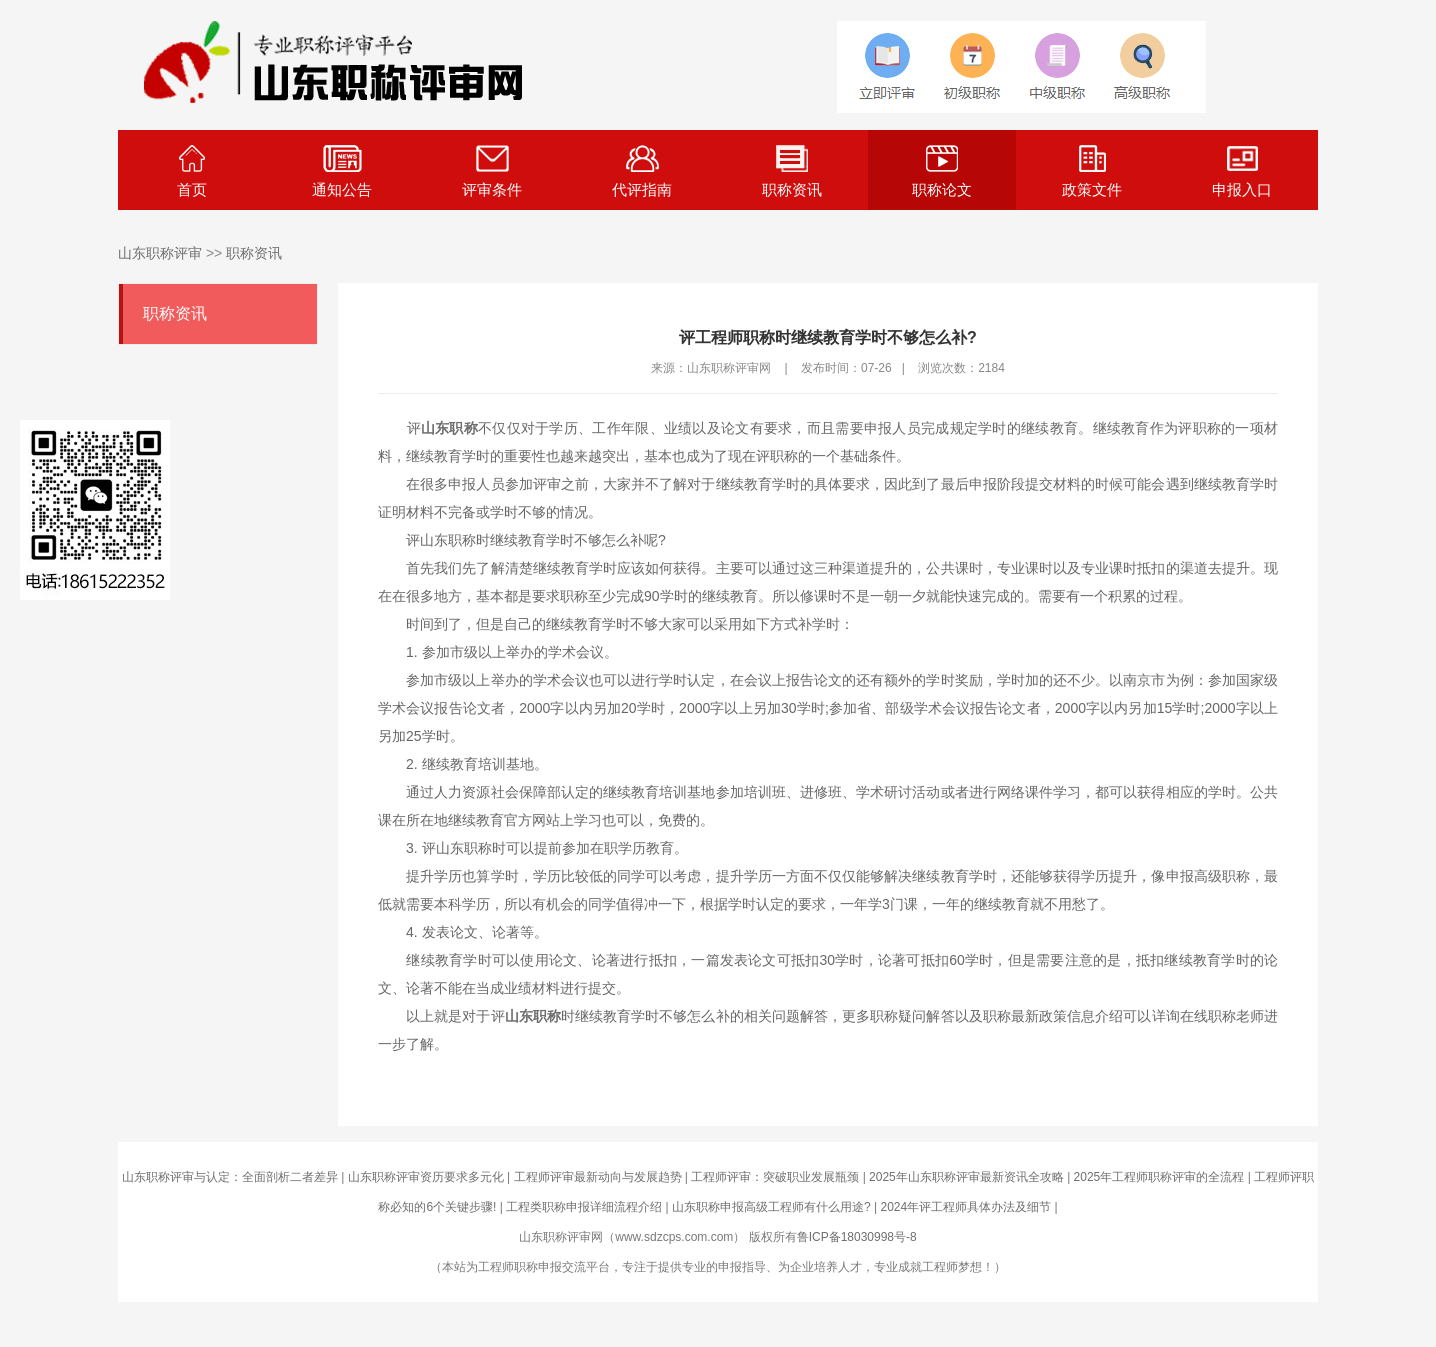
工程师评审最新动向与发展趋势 (598, 1177)
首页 (192, 171)
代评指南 (642, 171)
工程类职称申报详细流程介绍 (584, 1207)
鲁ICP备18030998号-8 (857, 1237)
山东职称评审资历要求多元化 (426, 1177)
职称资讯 (792, 171)
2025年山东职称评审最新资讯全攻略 (966, 1177)
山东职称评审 (160, 253)
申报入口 (1242, 171)
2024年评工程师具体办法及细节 (965, 1207)
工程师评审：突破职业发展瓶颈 (775, 1177)
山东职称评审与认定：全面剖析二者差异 (230, 1177)
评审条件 (492, 171)
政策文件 (1092, 171)
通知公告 (342, 171)
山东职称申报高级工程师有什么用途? (771, 1207)
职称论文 (942, 171)
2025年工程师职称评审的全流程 (1159, 1177)
